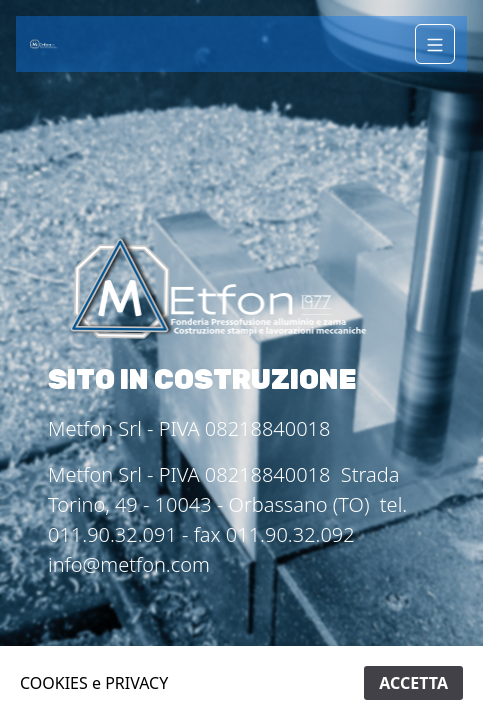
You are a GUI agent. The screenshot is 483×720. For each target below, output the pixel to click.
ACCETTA (413, 683)
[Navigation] (435, 44)
